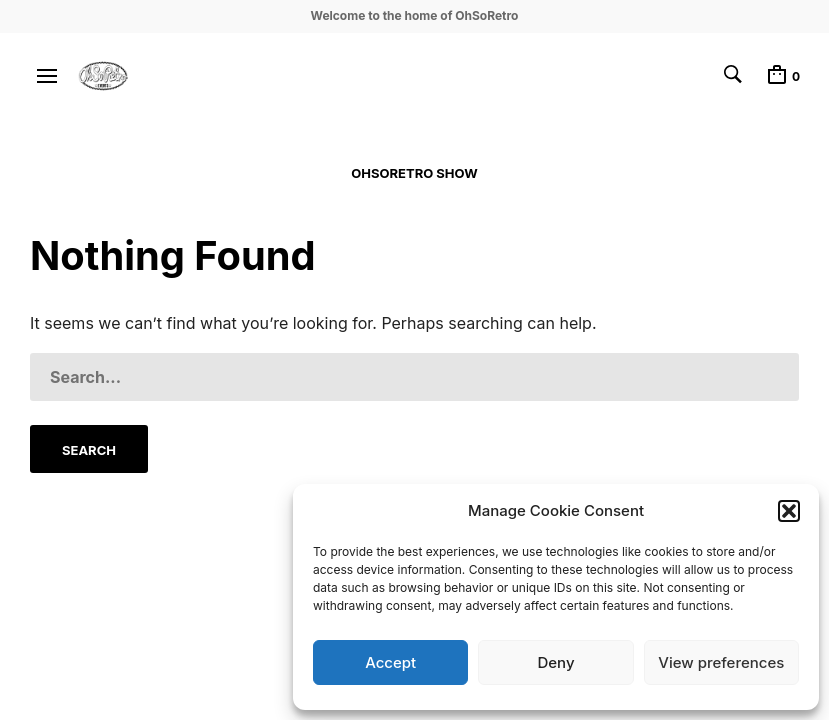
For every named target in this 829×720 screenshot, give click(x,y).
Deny (555, 662)
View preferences (721, 662)
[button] (789, 511)
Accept (390, 662)
